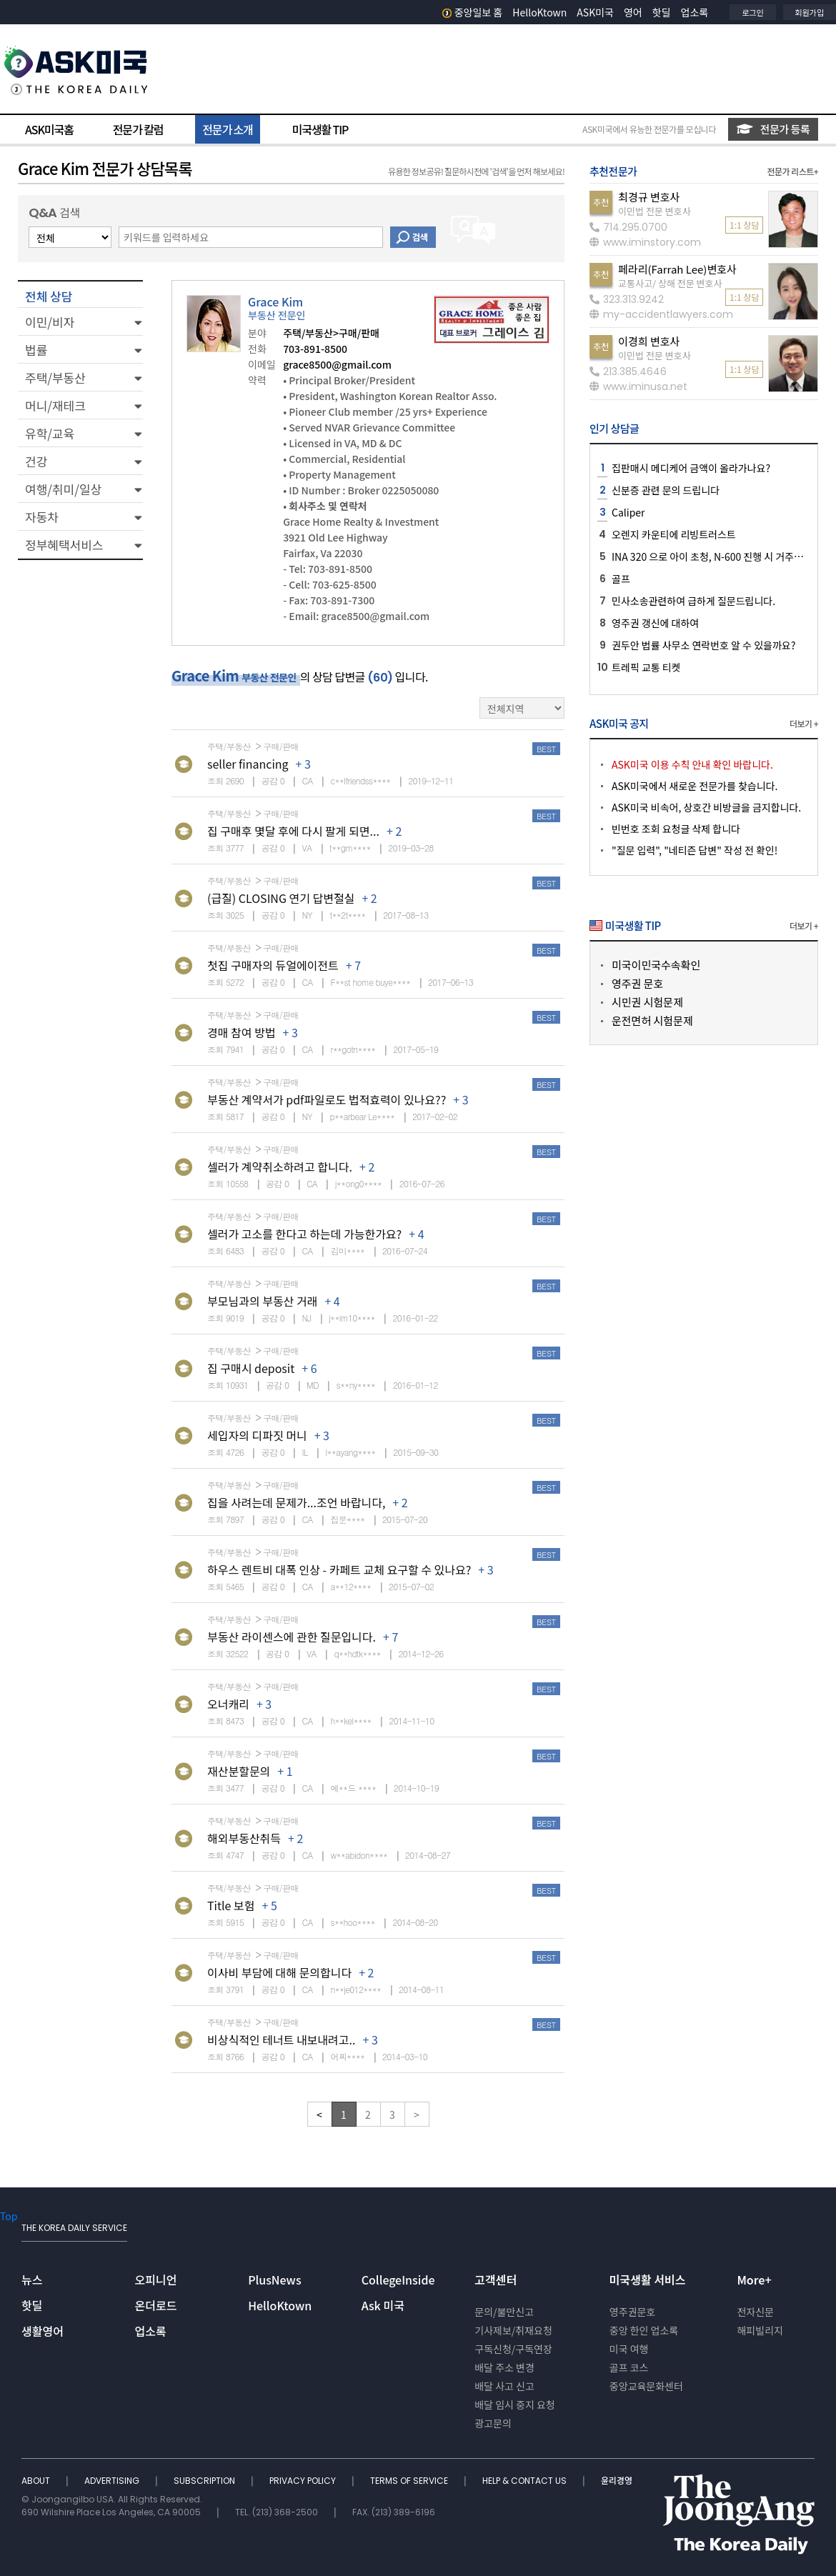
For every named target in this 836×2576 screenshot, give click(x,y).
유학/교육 (49, 433)
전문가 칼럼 (138, 129)
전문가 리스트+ (792, 171)
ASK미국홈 (49, 129)
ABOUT (36, 2481)
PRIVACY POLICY (303, 2481)
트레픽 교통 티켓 (646, 667)
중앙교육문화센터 (646, 2386)
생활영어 (42, 2331)
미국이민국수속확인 (656, 964)
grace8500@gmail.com (337, 364)
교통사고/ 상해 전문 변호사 (670, 283)
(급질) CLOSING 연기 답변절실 (280, 898)
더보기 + (804, 723)
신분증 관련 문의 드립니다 (666, 490)
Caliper (628, 512)
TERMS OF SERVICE (410, 2481)
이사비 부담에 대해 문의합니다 (279, 1972)
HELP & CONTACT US (525, 2481)
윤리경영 (616, 2481)
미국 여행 (629, 2349)
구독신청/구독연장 (513, 2349)
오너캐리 (228, 1703)
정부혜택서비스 (64, 545)
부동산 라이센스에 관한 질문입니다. (291, 1636)
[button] (80, 321)
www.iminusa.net (638, 386)
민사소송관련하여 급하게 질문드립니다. (693, 601)
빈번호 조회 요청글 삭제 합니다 (676, 829)
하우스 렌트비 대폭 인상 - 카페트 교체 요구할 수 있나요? (339, 1569)
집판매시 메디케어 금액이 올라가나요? (691, 468)
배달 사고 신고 (504, 2386)
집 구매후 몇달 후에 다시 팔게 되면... (293, 830)
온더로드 (156, 2305)
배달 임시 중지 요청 (514, 2404)
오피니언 (156, 2279)
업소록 (695, 12)
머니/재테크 (55, 405)
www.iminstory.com (645, 242)
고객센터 (495, 2279)
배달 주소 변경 (504, 2367)
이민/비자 (49, 322)
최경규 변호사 (649, 196)
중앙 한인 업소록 (643, 2330)
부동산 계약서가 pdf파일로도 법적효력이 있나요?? (326, 1099)
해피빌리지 (759, 2330)
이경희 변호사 (649, 341)
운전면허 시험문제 (652, 1020)
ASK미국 (595, 12)
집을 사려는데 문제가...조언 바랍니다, (296, 1502)
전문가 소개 (227, 129)
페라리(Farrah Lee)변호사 (677, 268)
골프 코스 (629, 2367)
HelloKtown (539, 12)
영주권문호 (632, 2312)
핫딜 (661, 12)
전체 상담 (48, 296)
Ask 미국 (383, 2305)
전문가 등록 (773, 128)
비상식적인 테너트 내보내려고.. (281, 2039)
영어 (633, 12)
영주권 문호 (637, 983)
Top (8, 2216)
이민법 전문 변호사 (654, 211)
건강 (36, 461)
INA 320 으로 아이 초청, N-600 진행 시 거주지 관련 (718, 556)
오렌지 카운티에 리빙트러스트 (674, 534)
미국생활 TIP (320, 129)
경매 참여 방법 (241, 1032)
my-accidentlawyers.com (661, 314)
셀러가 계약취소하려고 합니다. (279, 1166)
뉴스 (31, 2279)
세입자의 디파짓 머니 (257, 1435)
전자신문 (755, 2312)
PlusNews (274, 2279)
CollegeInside (398, 2279)
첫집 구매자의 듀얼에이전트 (273, 965)
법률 (36, 350)
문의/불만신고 (504, 2312)
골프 (621, 578)
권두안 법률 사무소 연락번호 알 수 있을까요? (703, 645)
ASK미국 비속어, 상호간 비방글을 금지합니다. (706, 807)
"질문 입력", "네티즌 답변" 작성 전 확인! (694, 850)
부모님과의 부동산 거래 (262, 1300)
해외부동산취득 (244, 1838)
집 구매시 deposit (250, 1368)
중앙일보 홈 (472, 12)
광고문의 (493, 2423)
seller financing (248, 763)
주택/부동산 (55, 377)
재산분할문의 (238, 1770)
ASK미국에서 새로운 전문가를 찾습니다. (694, 786)
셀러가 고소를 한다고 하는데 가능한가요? (304, 1233)
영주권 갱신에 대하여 (655, 623)
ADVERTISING (112, 2481)
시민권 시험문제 (647, 1001)
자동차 (42, 517)
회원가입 (809, 12)
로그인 (752, 12)
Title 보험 (230, 1905)
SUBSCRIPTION (205, 2481)
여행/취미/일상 (63, 489)
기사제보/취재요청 (513, 2330)
